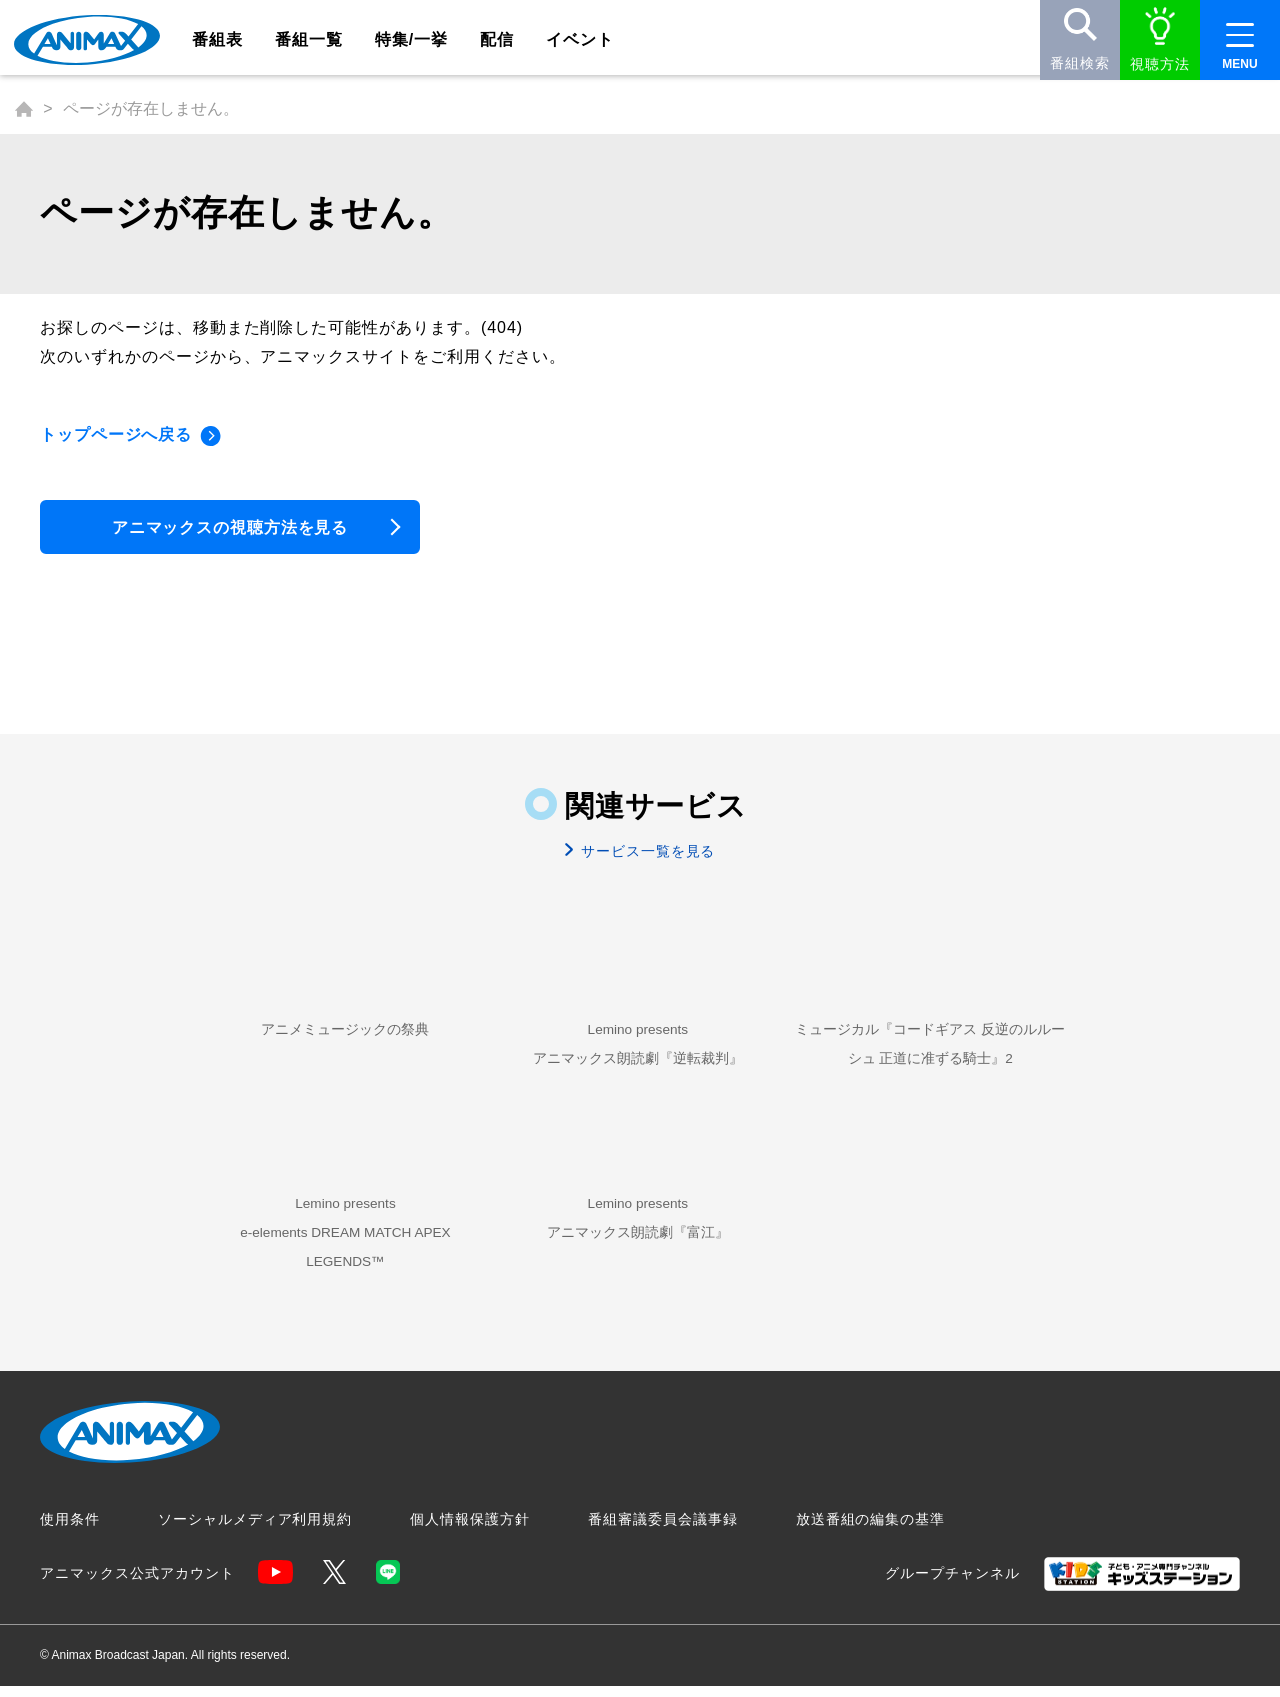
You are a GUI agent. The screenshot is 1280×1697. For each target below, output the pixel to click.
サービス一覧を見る (646, 857)
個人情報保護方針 (470, 1531)
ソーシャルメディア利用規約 (255, 1531)
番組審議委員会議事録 (663, 1531)
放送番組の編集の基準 (871, 1531)
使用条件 (70, 1531)
